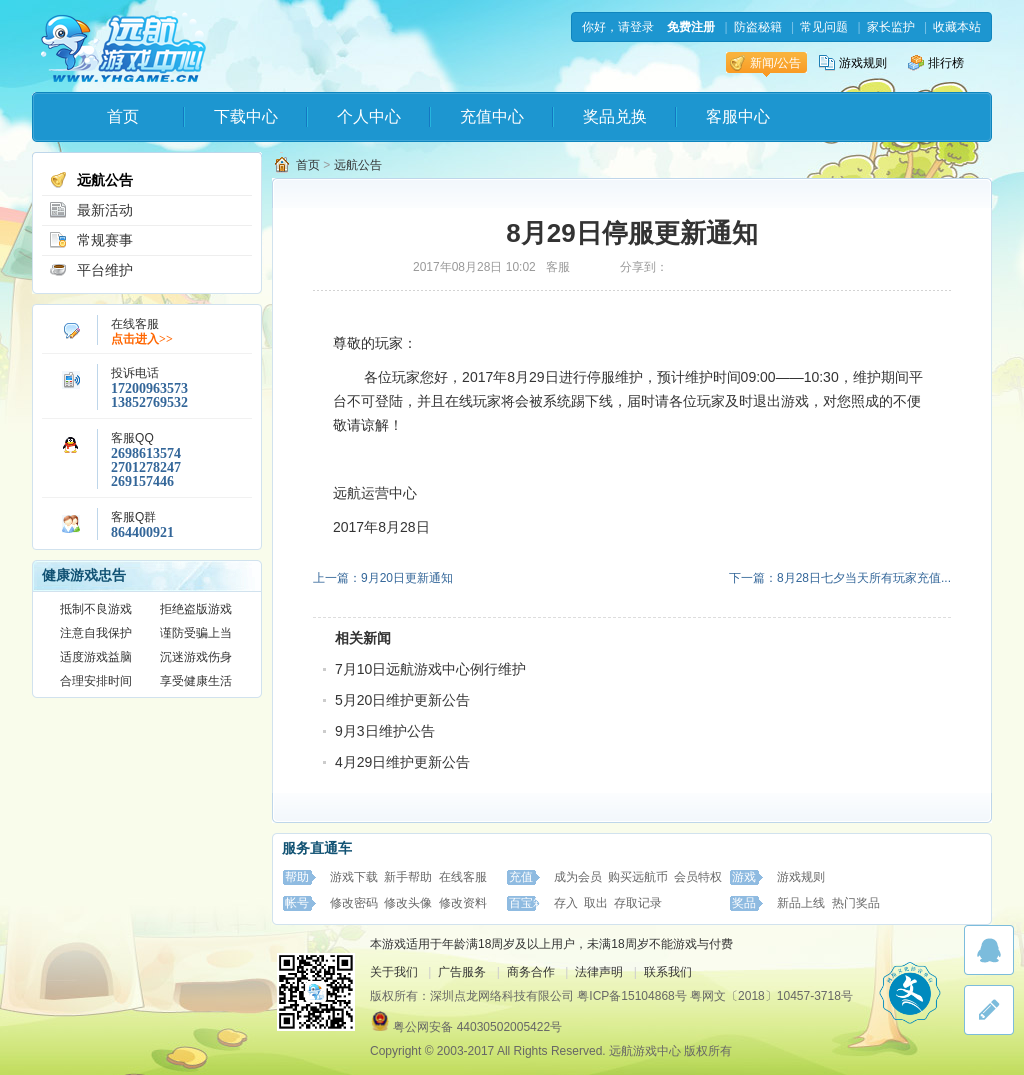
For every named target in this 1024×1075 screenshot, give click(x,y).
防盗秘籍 (758, 27)
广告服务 (462, 972)
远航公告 (90, 180)
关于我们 (394, 972)
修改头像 (408, 903)
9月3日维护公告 (385, 731)
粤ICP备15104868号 (631, 996)
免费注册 (691, 27)
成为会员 (578, 877)
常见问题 (824, 27)
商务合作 (531, 972)
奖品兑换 (615, 116)
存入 (566, 903)
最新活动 (90, 210)
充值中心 (492, 116)
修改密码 (354, 903)
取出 (596, 903)
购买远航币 (638, 877)
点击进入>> (142, 339)
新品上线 (801, 903)
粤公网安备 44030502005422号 (477, 1027)
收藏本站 (957, 27)
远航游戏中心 (123, 46)
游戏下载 (354, 877)
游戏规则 (853, 63)
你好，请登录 (618, 27)
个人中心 (369, 116)
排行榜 (936, 63)
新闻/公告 (765, 63)
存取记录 (638, 903)
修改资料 (463, 903)
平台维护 (90, 270)
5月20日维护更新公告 (402, 700)
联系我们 (668, 972)
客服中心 (738, 116)
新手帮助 (408, 877)
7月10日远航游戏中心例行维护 (430, 669)
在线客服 (463, 877)
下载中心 (246, 116)
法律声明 (599, 972)
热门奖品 (856, 903)
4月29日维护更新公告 (402, 762)
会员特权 (698, 877)
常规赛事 (90, 240)
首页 (123, 116)
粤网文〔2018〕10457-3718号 (771, 996)
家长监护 (891, 27)
